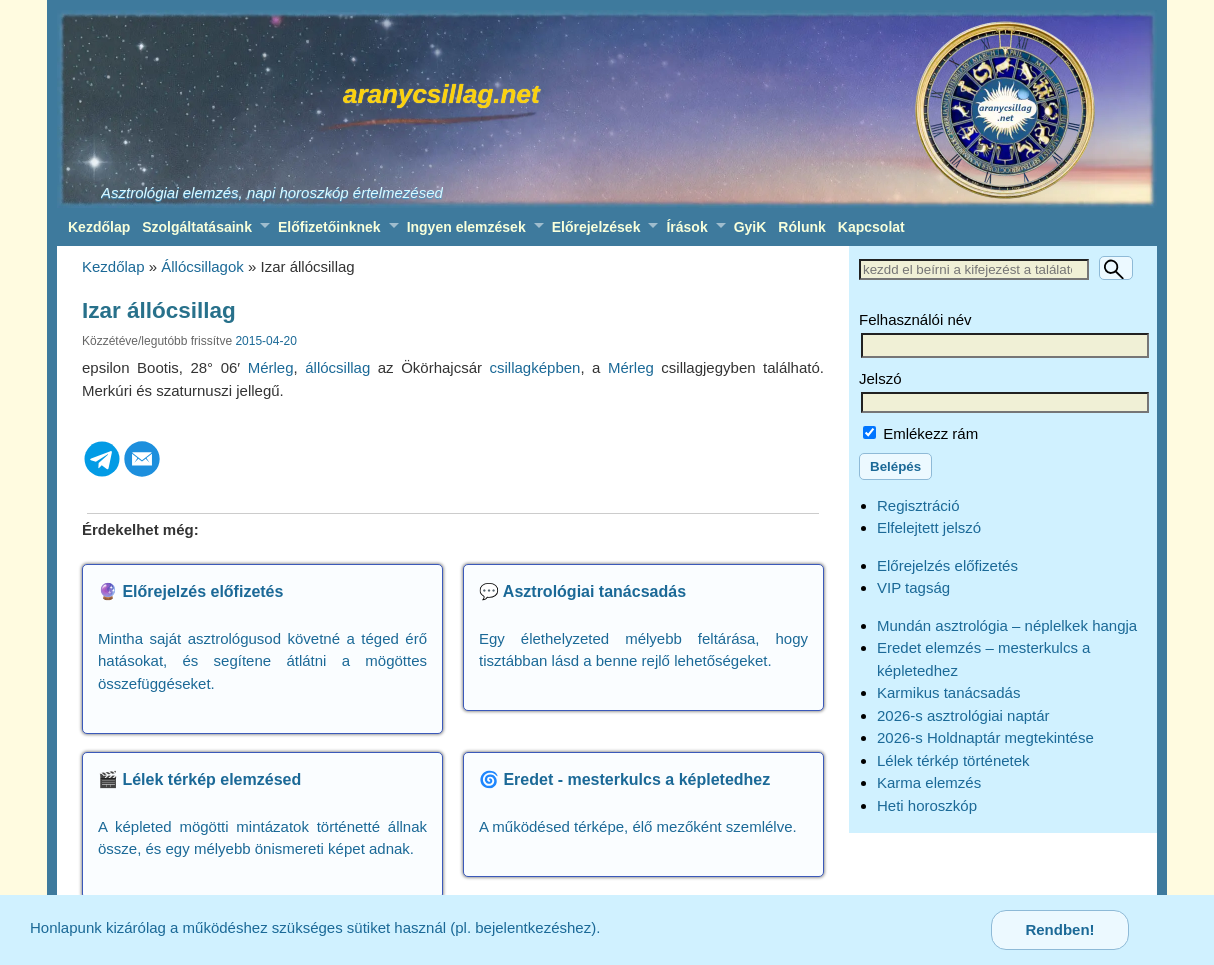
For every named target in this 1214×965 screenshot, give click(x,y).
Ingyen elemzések (466, 227)
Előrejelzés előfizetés (947, 565)
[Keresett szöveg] (974, 269)
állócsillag (337, 367)
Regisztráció (918, 505)
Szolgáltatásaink (197, 227)
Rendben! (1059, 929)
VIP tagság (913, 587)
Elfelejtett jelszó (929, 527)
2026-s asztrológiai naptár (963, 715)
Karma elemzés (929, 782)
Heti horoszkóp (927, 805)
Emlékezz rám (920, 433)
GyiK (750, 227)
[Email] (142, 473)
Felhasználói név (915, 319)
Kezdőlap (99, 227)
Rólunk (801, 227)
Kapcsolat (871, 227)
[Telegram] (102, 473)
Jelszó (880, 378)
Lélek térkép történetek (953, 760)
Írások (686, 227)
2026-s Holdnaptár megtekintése (985, 737)
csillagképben (535, 367)
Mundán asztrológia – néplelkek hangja (1007, 625)
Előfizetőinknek (329, 227)
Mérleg (271, 367)
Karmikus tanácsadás (948, 692)
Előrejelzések (596, 227)
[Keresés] (1116, 268)
